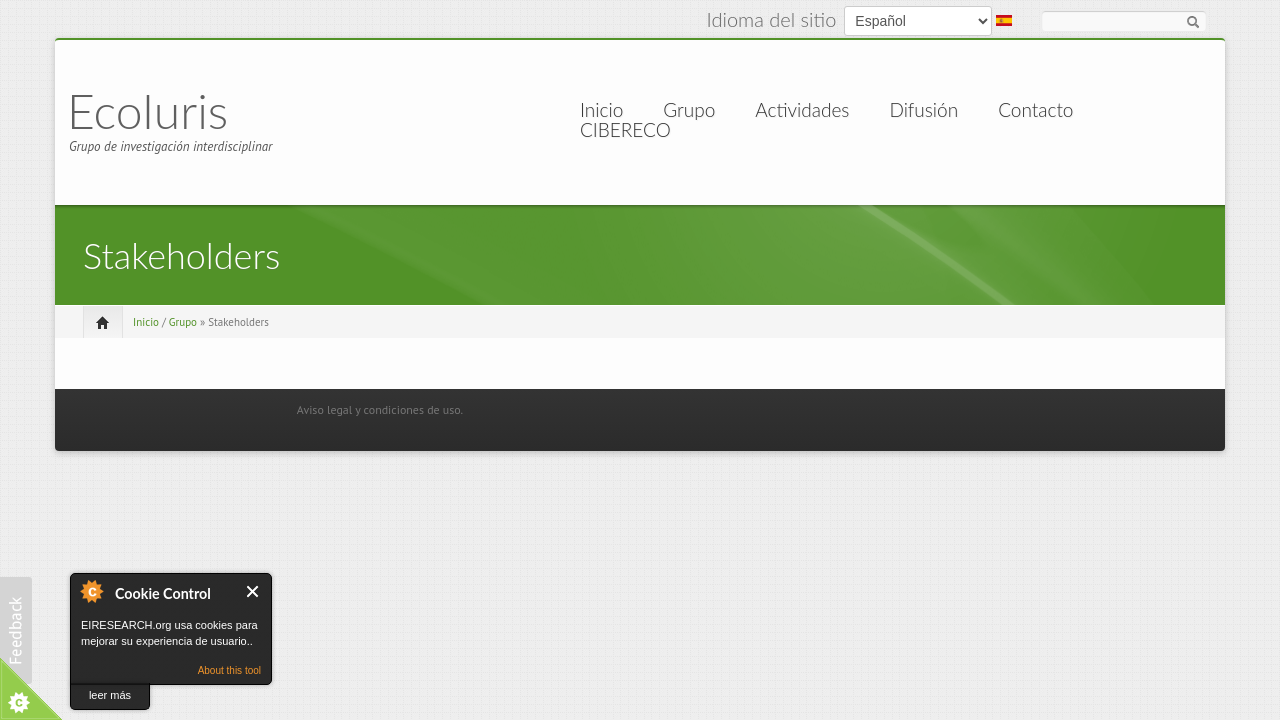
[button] (16, 630)
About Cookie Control (91, 591)
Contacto (1035, 110)
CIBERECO (625, 130)
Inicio (601, 110)
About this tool (229, 670)
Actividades (802, 110)
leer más (110, 695)
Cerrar (253, 591)
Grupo (689, 110)
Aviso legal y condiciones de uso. (380, 409)
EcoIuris (147, 110)
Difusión (923, 110)
